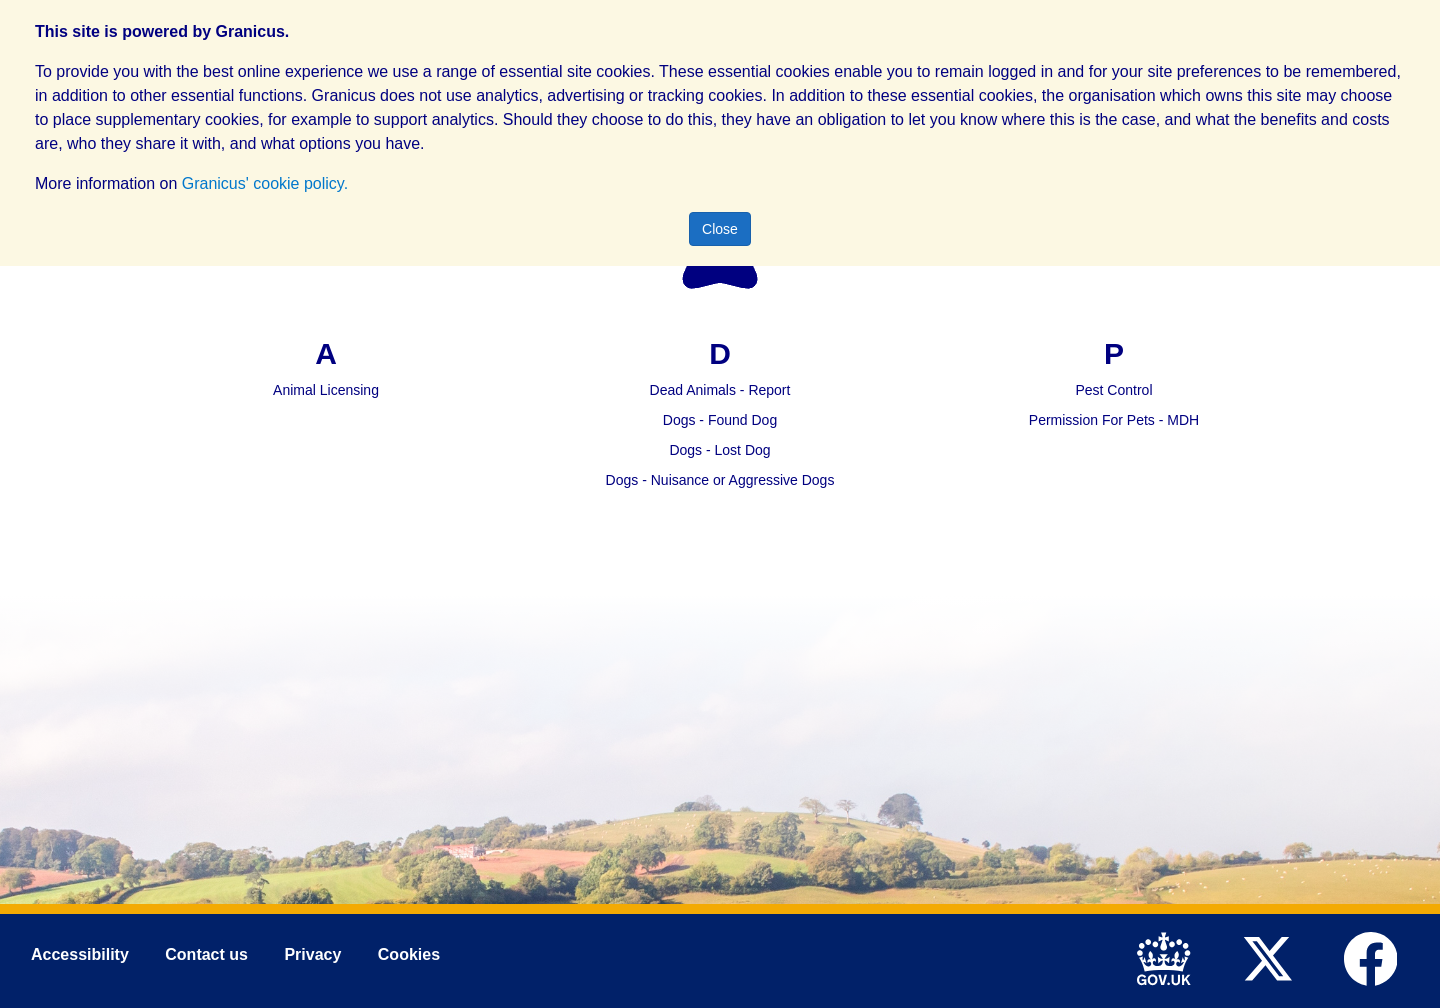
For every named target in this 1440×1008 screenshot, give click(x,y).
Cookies (409, 955)
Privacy (312, 955)
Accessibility (80, 955)
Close (720, 229)
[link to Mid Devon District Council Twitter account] (1272, 957)
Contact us (206, 955)
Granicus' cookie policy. (265, 183)
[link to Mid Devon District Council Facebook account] (1375, 957)
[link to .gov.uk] (1169, 957)
